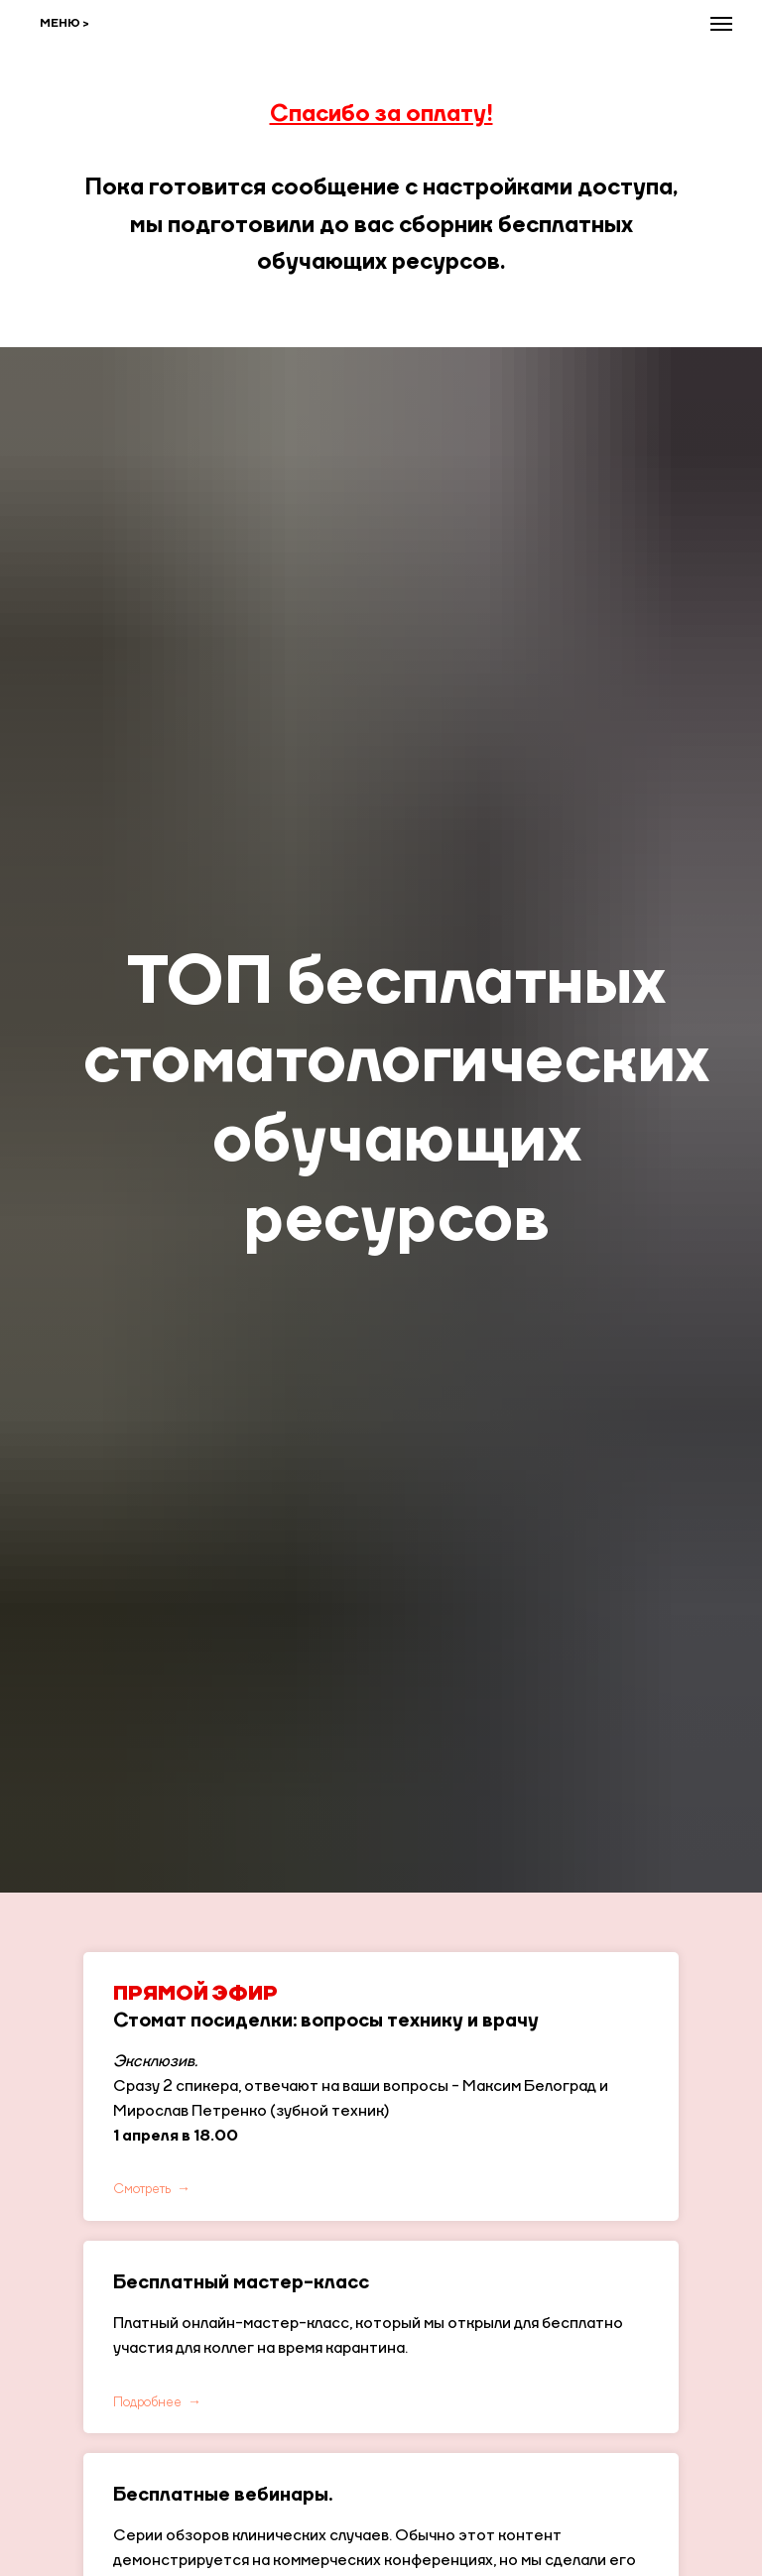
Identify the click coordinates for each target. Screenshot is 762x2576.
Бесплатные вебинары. (222, 2496)
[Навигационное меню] (721, 24)
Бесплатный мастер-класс (241, 2283)
